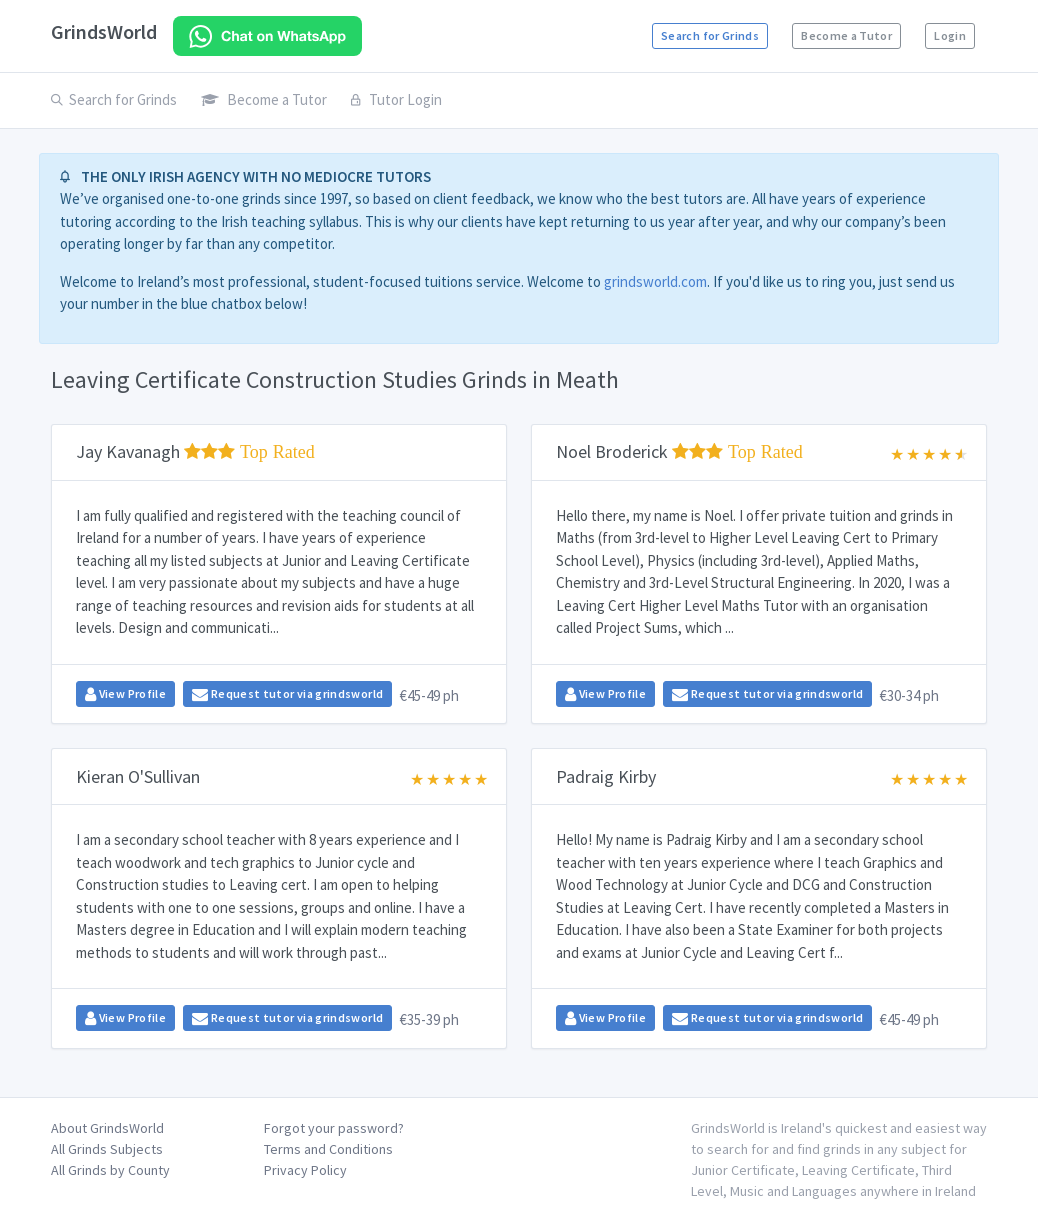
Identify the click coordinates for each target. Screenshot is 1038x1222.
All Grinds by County (110, 1170)
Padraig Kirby (606, 776)
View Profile (125, 694)
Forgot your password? (334, 1128)
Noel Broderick (679, 451)
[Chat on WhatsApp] (267, 36)
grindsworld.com (655, 281)
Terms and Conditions (328, 1149)
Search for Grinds (710, 35)
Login (950, 35)
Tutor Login (396, 99)
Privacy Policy (305, 1170)
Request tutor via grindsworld (287, 694)
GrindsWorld (104, 31)
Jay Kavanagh (195, 451)
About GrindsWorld (107, 1128)
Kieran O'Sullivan (138, 776)
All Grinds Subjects (107, 1149)
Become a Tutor (846, 35)
